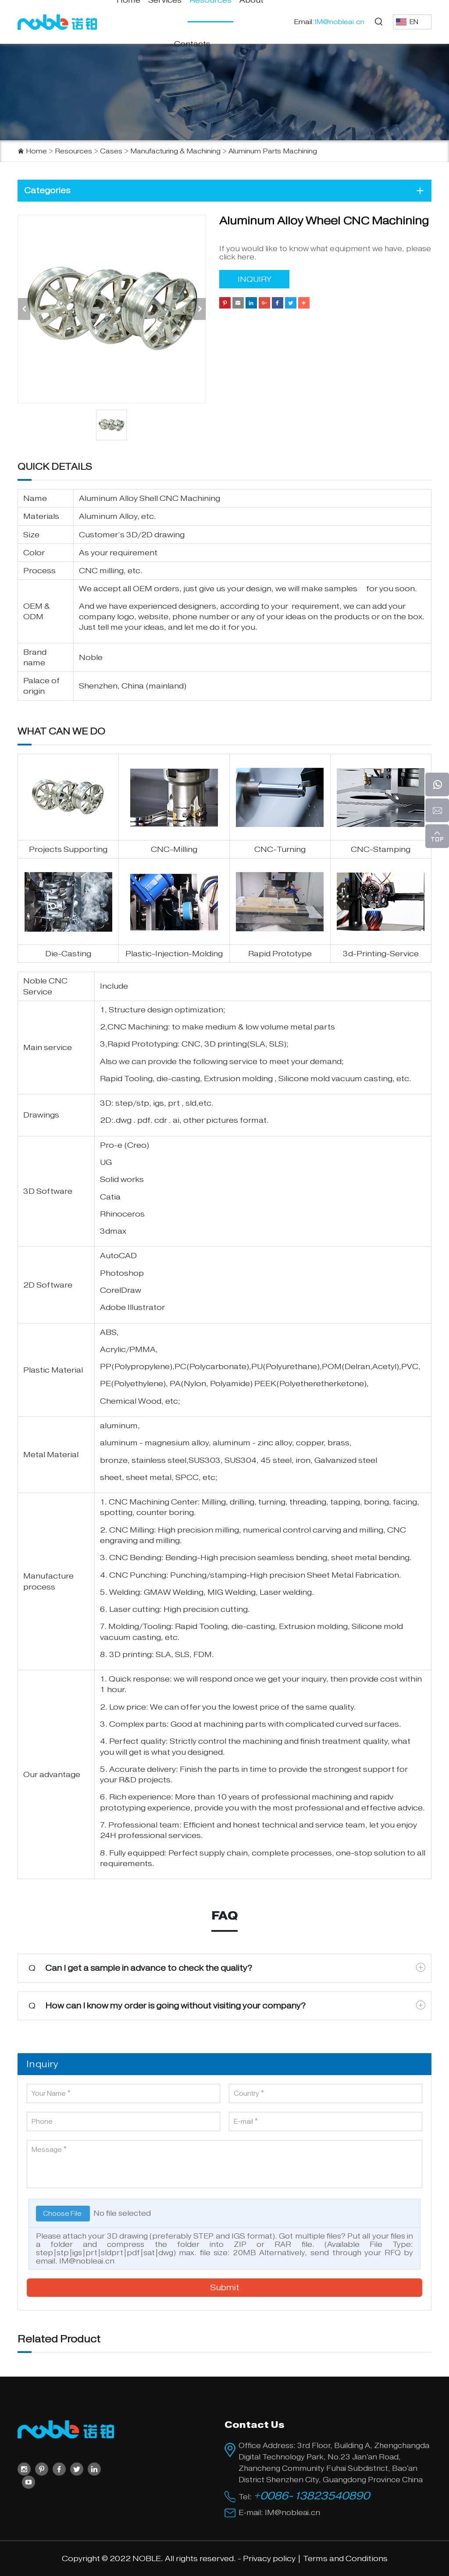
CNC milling (101, 570)
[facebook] (59, 2469)
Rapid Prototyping (142, 1044)
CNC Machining (137, 1026)
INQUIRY (254, 279)
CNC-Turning (280, 849)
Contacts (192, 43)
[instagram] (24, 2469)
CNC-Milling (174, 849)
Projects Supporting (68, 849)
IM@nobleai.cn (86, 2261)
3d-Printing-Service (381, 953)
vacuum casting (361, 1078)
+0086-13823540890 (311, 2495)
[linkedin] (94, 2469)
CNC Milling (131, 1530)
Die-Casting (68, 953)
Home (36, 151)
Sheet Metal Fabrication (353, 1575)
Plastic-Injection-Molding (174, 953)
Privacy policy (269, 2558)
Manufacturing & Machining (175, 151)
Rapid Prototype (280, 953)
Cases (111, 151)
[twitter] (76, 2469)
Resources (73, 151)
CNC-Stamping (380, 849)
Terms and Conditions (345, 2558)
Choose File (63, 2213)
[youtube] (28, 2482)
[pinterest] (41, 2469)
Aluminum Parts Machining (272, 151)
